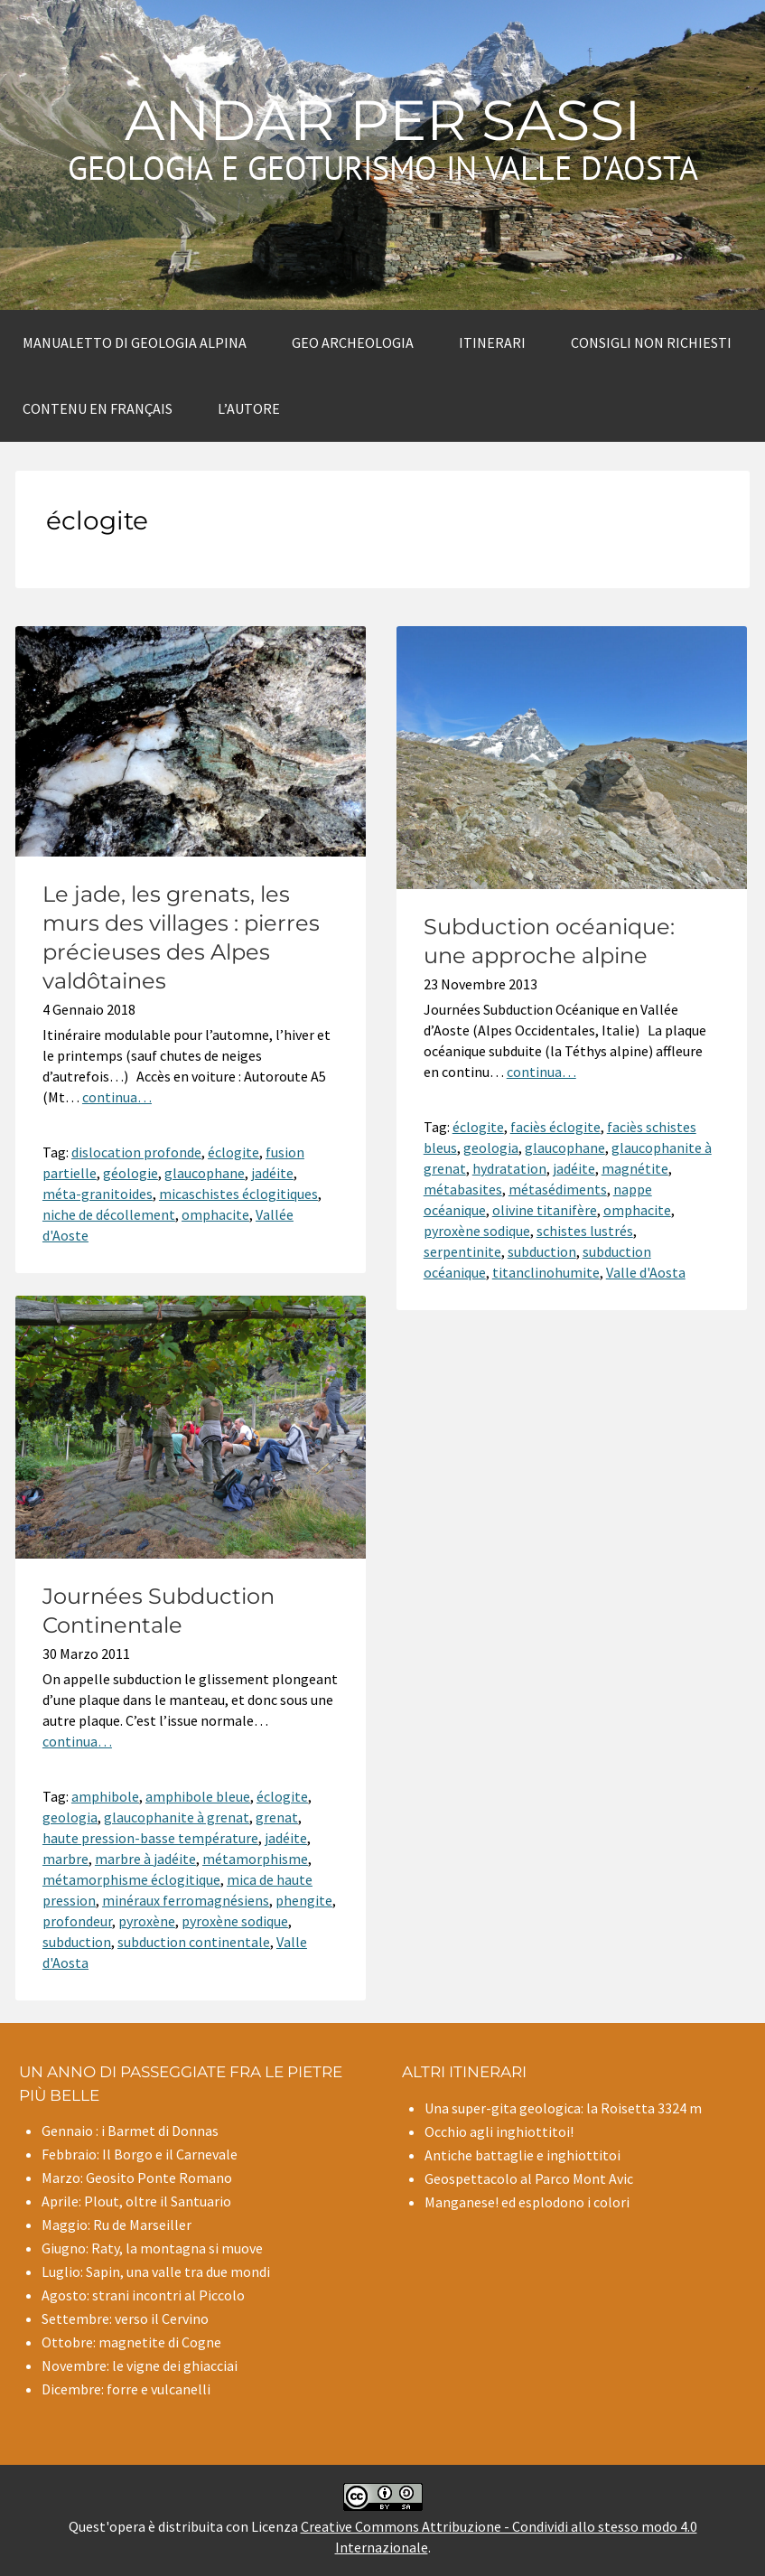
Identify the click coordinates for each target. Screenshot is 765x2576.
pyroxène (146, 1921)
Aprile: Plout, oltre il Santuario (136, 2201)
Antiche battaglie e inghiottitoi (522, 2155)
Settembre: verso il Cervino (125, 2318)
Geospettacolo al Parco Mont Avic (528, 2178)
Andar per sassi (383, 120)
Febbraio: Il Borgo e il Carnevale (140, 2154)
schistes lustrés (584, 1231)
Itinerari (492, 342)
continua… (117, 1097)
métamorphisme (255, 1859)
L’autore (249, 408)
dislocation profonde (136, 1152)
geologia (490, 1147)
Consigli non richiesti (651, 342)
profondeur (77, 1921)
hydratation (509, 1168)
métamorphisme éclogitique (131, 1879)
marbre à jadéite (145, 1859)
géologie (130, 1173)
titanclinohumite (546, 1272)
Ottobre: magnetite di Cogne (131, 2342)
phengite (303, 1900)
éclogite (233, 1152)
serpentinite (462, 1251)
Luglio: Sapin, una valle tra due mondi (156, 2271)
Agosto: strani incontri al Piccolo (143, 2295)
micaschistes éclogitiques (238, 1194)
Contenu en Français (98, 408)
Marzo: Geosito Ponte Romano (137, 2178)
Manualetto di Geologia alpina (135, 342)
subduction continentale (193, 1942)
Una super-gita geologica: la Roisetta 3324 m (563, 2108)
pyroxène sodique (477, 1231)
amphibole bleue (197, 1796)
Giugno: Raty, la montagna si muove (152, 2248)
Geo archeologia (353, 342)
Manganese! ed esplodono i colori (527, 2202)
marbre (65, 1859)
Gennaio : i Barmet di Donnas (130, 2131)
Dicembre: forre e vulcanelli (126, 2389)
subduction (542, 1251)
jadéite (272, 1173)
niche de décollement (108, 1214)
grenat (277, 1817)
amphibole (105, 1796)
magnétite (635, 1168)
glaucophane (204, 1173)
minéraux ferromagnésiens (185, 1900)
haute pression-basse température (150, 1838)
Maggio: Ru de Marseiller (116, 2224)
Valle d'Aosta (646, 1272)
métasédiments (557, 1189)
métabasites (463, 1189)
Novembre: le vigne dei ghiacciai (140, 2365)
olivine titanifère (544, 1210)
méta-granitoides (97, 1194)
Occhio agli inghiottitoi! (499, 2131)
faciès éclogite (555, 1127)
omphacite (215, 1214)
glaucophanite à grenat (176, 1817)
